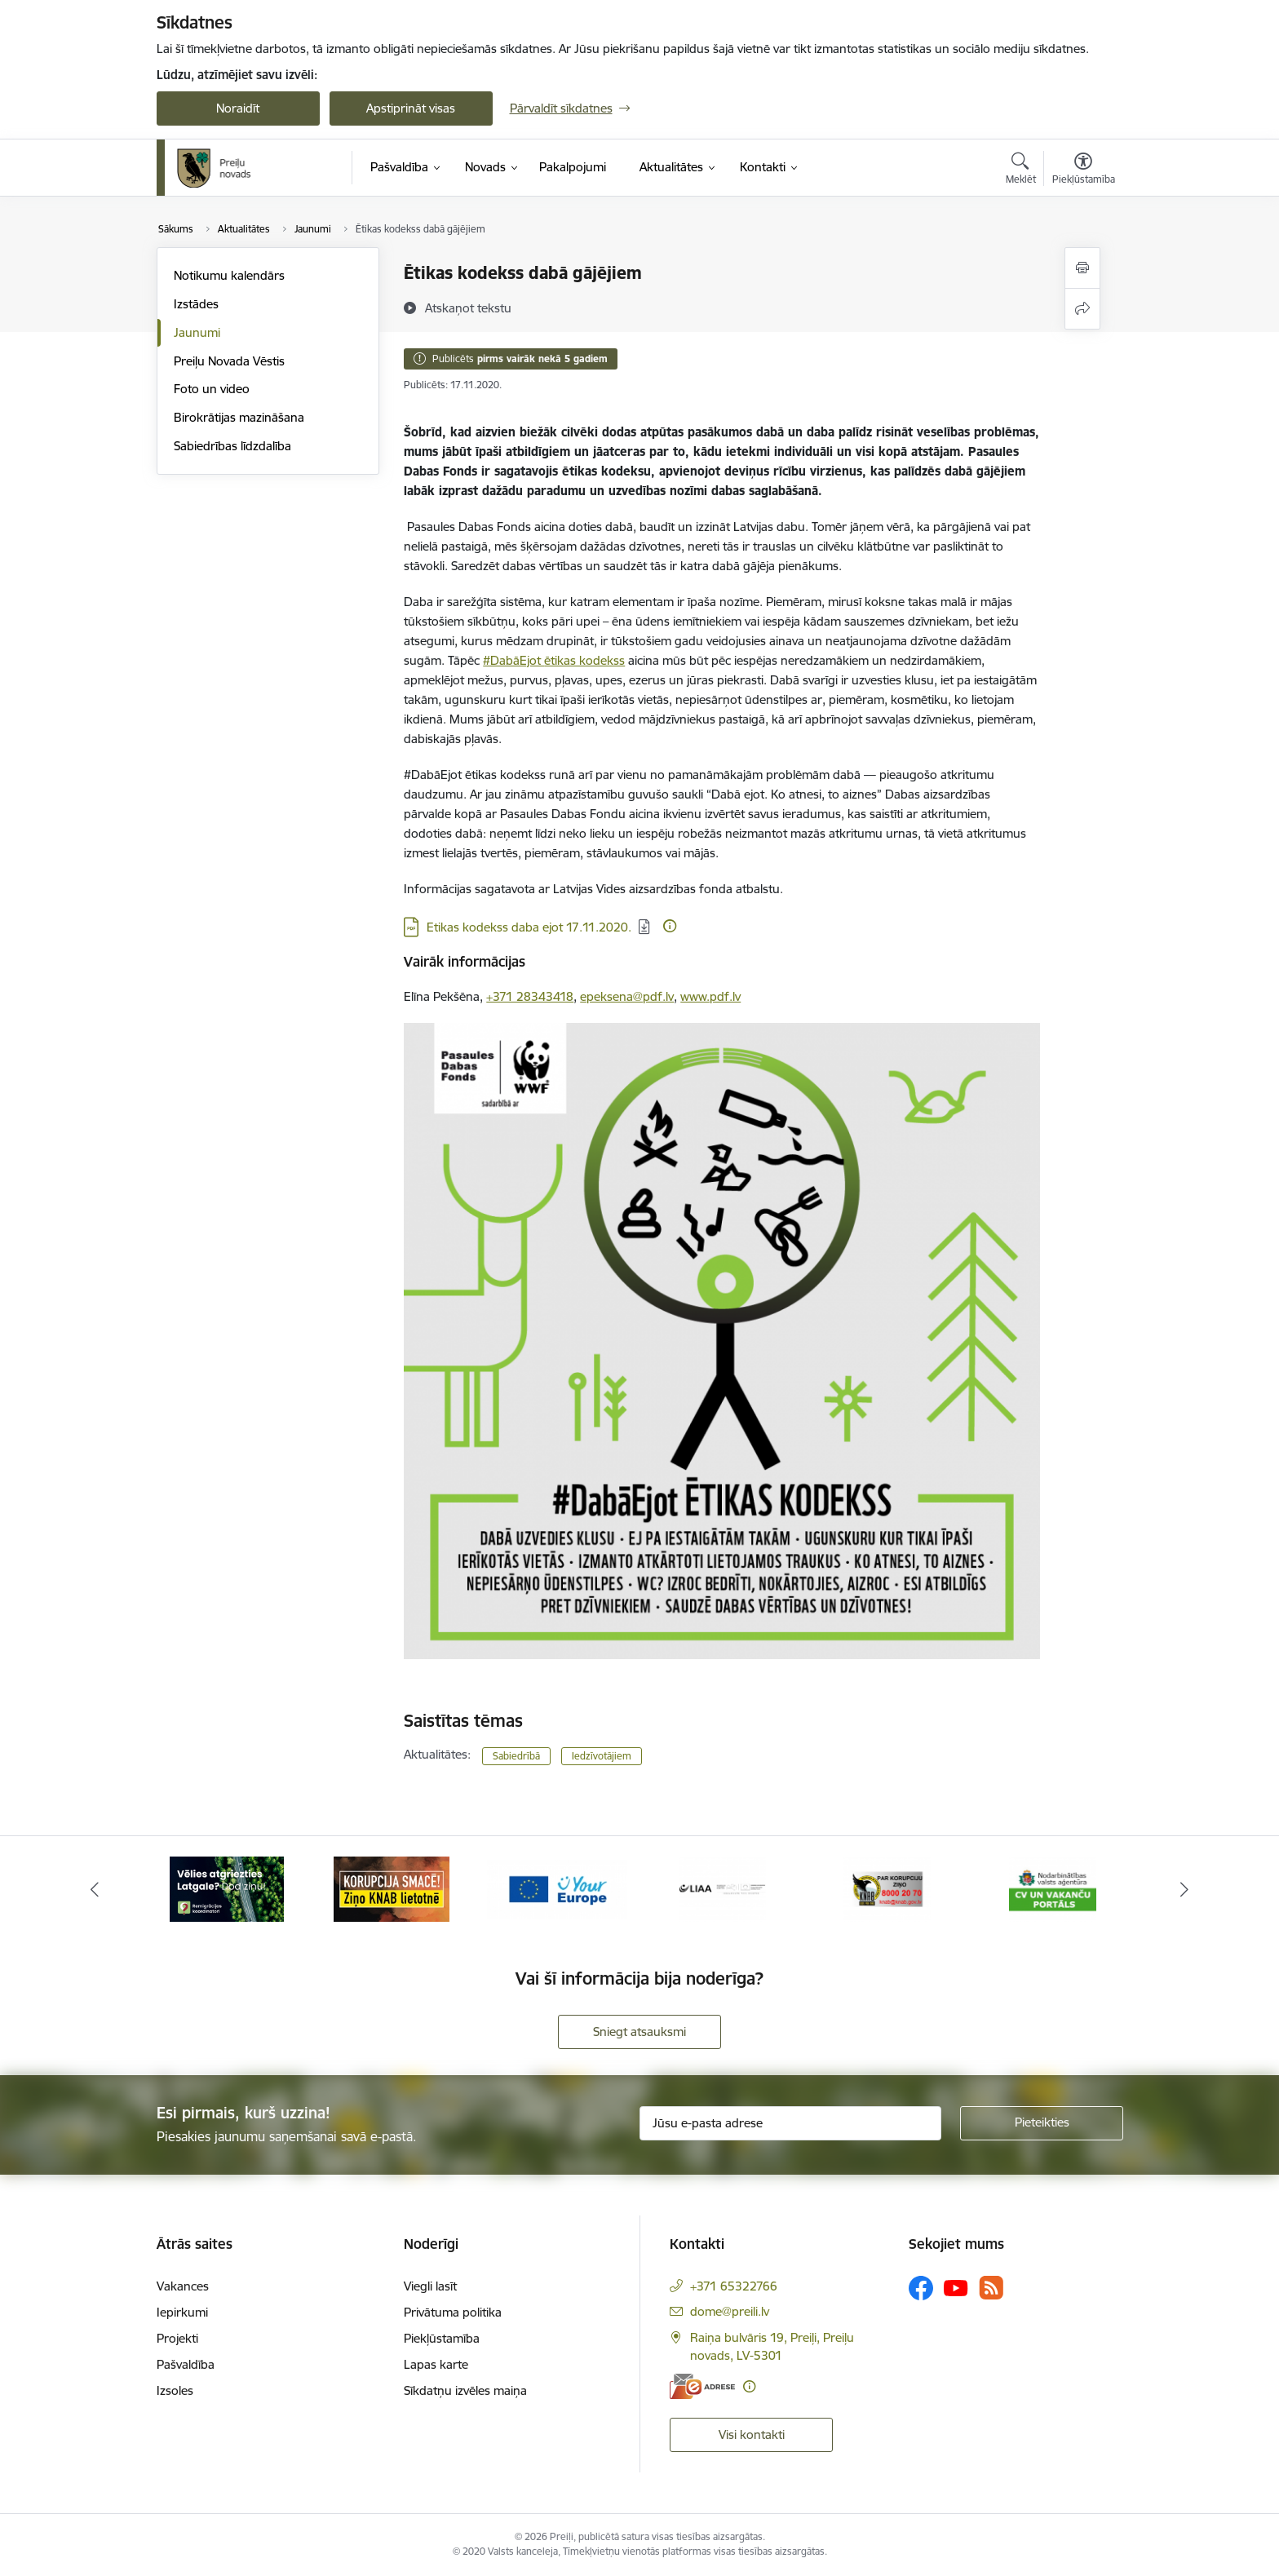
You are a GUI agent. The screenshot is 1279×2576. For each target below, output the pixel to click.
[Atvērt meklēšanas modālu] (1021, 170)
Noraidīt (237, 108)
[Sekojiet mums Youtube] (956, 2287)
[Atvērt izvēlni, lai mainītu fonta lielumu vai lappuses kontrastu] (1083, 170)
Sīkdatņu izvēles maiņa (465, 2390)
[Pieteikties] (1041, 2123)
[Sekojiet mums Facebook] (921, 2288)
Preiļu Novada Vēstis (229, 361)
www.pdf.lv (710, 996)
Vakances (183, 2286)
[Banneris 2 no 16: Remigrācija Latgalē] (391, 1888)
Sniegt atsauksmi (639, 2031)
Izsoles (175, 2390)
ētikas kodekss (584, 660)
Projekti (177, 2338)
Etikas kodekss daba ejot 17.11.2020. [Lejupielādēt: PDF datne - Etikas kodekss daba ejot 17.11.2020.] (529, 927)
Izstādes (196, 304)
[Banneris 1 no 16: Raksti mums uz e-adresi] (227, 1888)
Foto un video (212, 388)
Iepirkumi (182, 2312)
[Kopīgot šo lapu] (1082, 309)
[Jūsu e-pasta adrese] (790, 2123)
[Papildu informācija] (669, 925)
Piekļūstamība (442, 2338)
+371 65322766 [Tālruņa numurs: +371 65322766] (733, 2286)
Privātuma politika (453, 2312)
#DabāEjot (513, 660)
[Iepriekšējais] (94, 1889)
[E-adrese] (702, 2386)
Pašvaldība (186, 2364)
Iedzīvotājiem (601, 1756)
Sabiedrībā (516, 1756)
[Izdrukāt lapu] (1082, 268)
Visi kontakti (752, 2434)
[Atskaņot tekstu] (468, 307)
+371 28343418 (529, 996)
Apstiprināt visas (410, 108)
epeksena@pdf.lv (627, 996)
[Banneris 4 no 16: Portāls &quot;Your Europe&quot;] (722, 1888)
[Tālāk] (1185, 1889)
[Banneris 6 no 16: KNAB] (1052, 1888)
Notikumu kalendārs (229, 275)
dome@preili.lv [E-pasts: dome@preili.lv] (729, 2311)
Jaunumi (197, 332)
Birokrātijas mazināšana (239, 417)
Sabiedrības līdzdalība (232, 446)
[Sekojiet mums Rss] (991, 2287)
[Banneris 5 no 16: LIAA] (887, 1888)
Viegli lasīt (430, 2286)
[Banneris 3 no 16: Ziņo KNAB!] (557, 1888)
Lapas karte (436, 2364)
